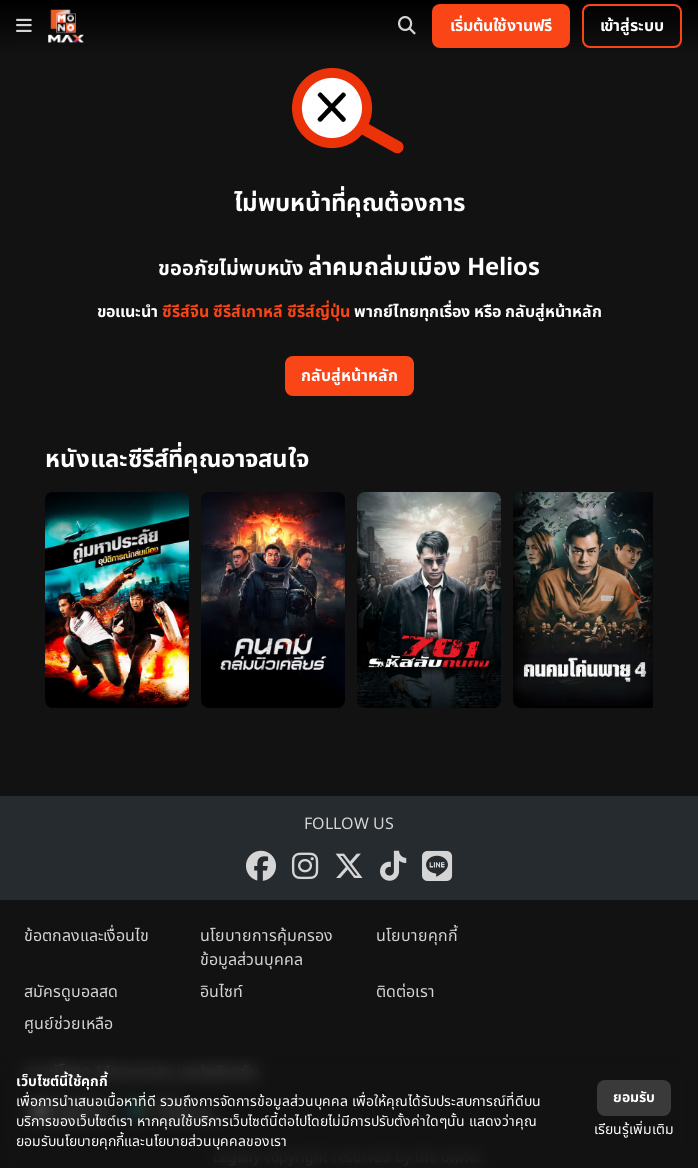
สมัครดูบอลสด (71, 992)
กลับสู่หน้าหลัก (349, 376)
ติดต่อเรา (405, 992)
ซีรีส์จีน (185, 312)
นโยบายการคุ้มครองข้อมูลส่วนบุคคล (266, 948)
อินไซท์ (221, 992)
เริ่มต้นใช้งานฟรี (501, 26)
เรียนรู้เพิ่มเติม (634, 1129)
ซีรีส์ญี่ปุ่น (318, 312)
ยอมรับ (634, 1097)
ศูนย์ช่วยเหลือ (68, 1024)
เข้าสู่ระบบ (632, 26)
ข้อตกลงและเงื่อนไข (86, 936)
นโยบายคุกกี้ (417, 936)
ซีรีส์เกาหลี (248, 312)
